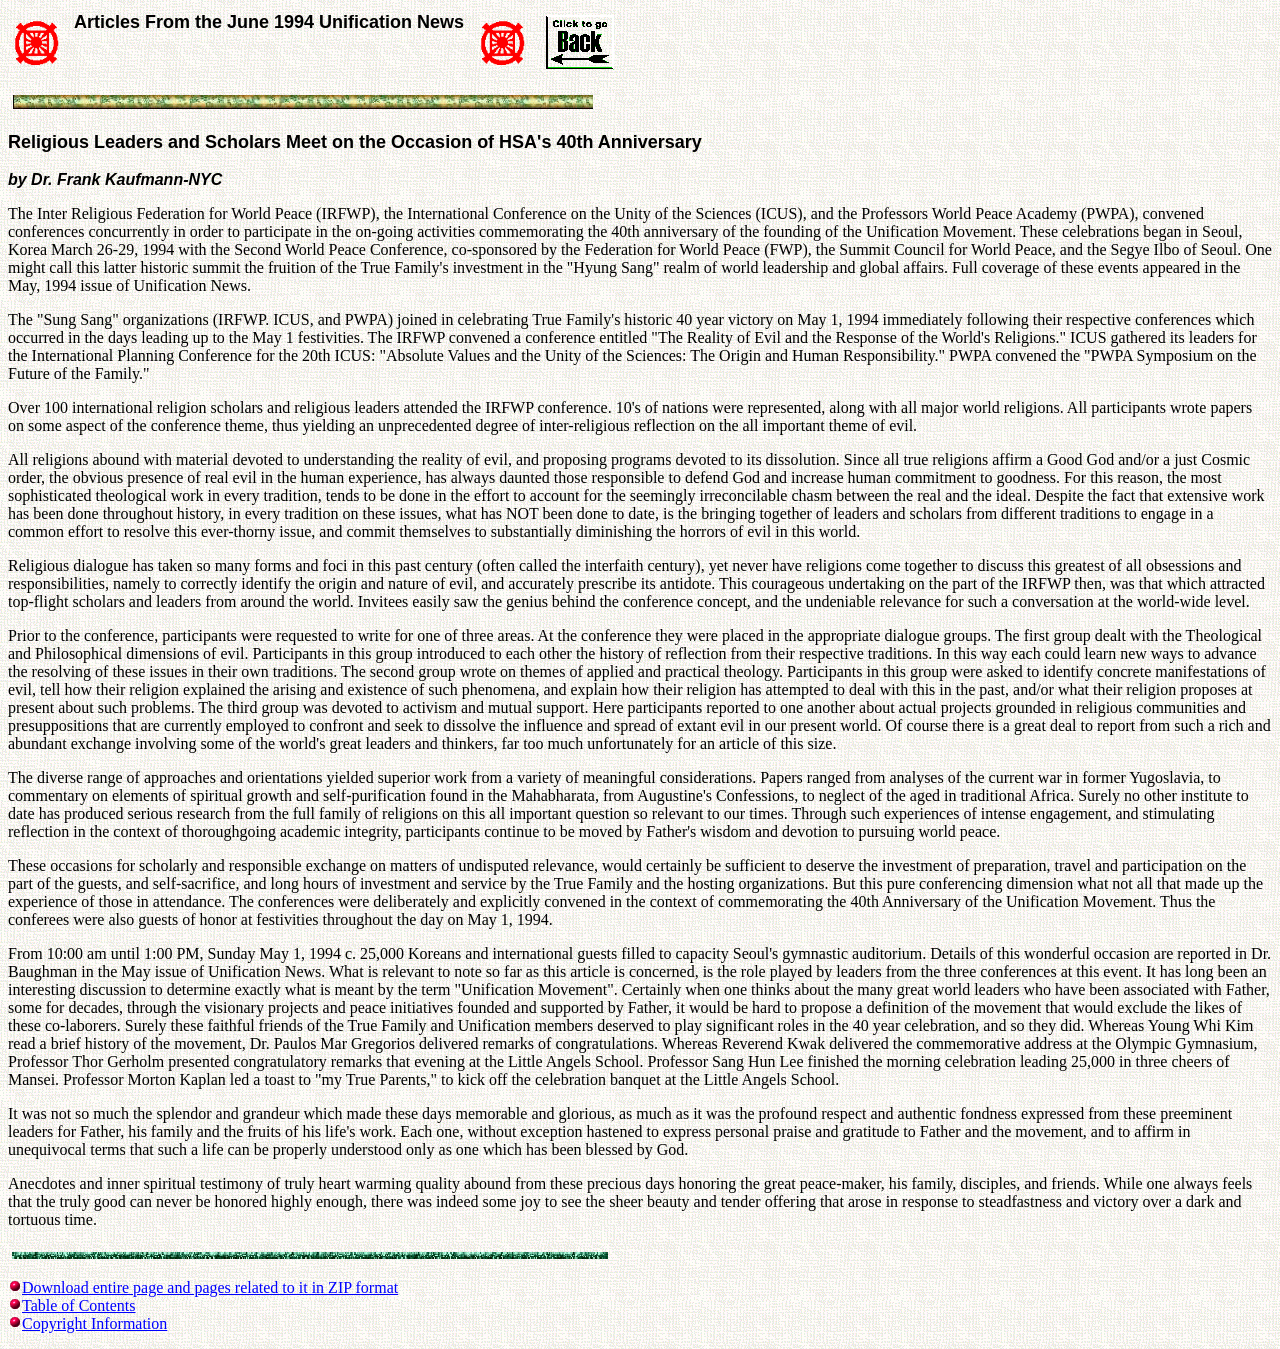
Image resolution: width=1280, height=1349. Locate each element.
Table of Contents (79, 1305)
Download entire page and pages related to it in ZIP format (210, 1287)
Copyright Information (94, 1323)
